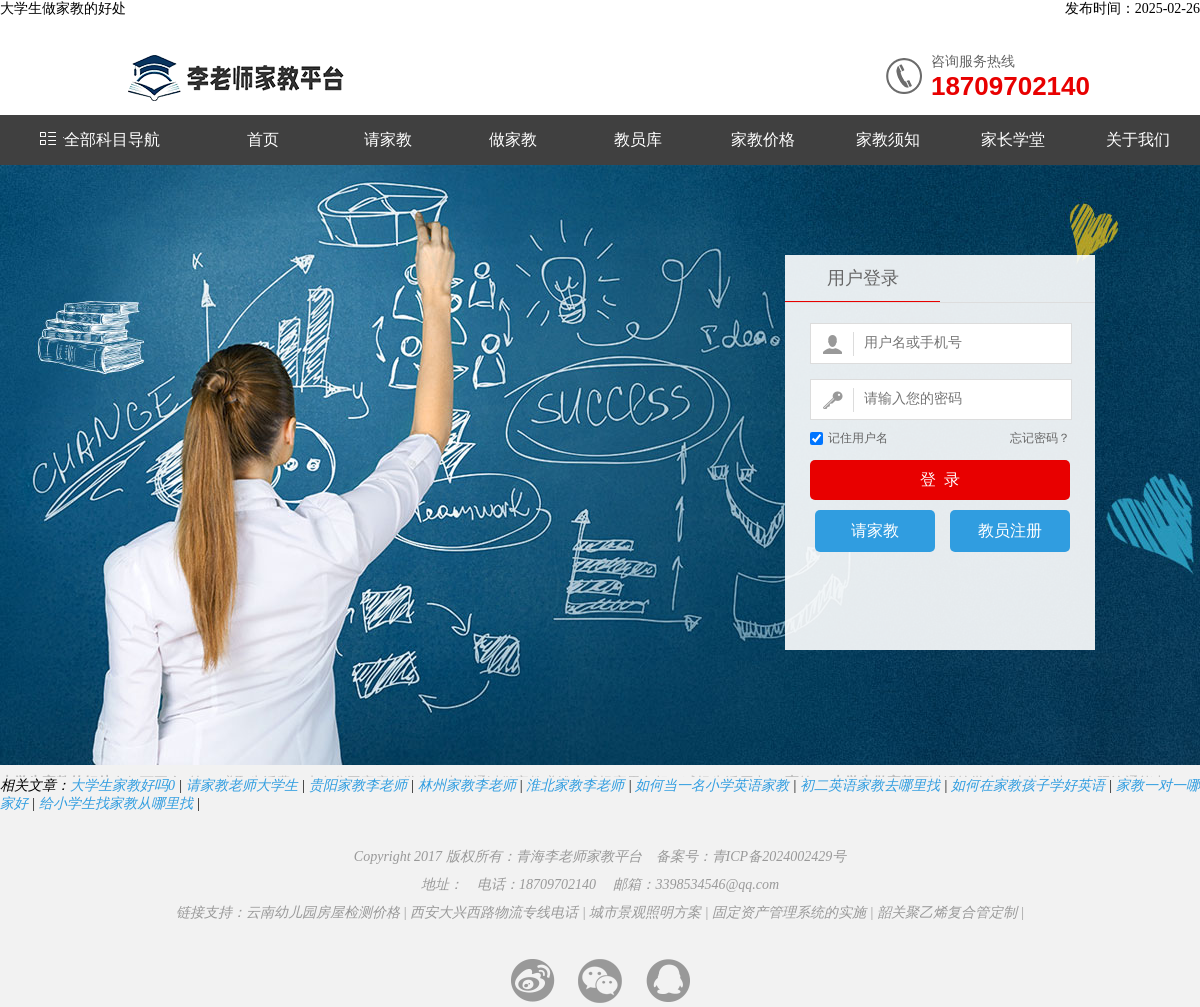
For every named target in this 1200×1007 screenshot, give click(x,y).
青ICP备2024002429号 (779, 856)
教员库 (638, 139)
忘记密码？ (1040, 438)
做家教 (513, 139)
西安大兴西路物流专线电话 (494, 912)
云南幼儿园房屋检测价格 (323, 912)
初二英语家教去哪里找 (870, 785)
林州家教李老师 (467, 785)
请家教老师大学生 (242, 785)
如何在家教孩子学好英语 (1028, 785)
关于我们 (1138, 139)
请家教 (388, 139)
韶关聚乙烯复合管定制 (947, 912)
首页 (263, 139)
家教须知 (888, 139)
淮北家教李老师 (575, 785)
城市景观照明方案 (645, 912)
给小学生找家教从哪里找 (116, 803)
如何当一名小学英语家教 (712, 785)
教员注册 (1010, 530)
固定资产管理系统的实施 (789, 912)
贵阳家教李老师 (358, 785)
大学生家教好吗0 (122, 785)
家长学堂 (1013, 139)
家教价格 (763, 139)
